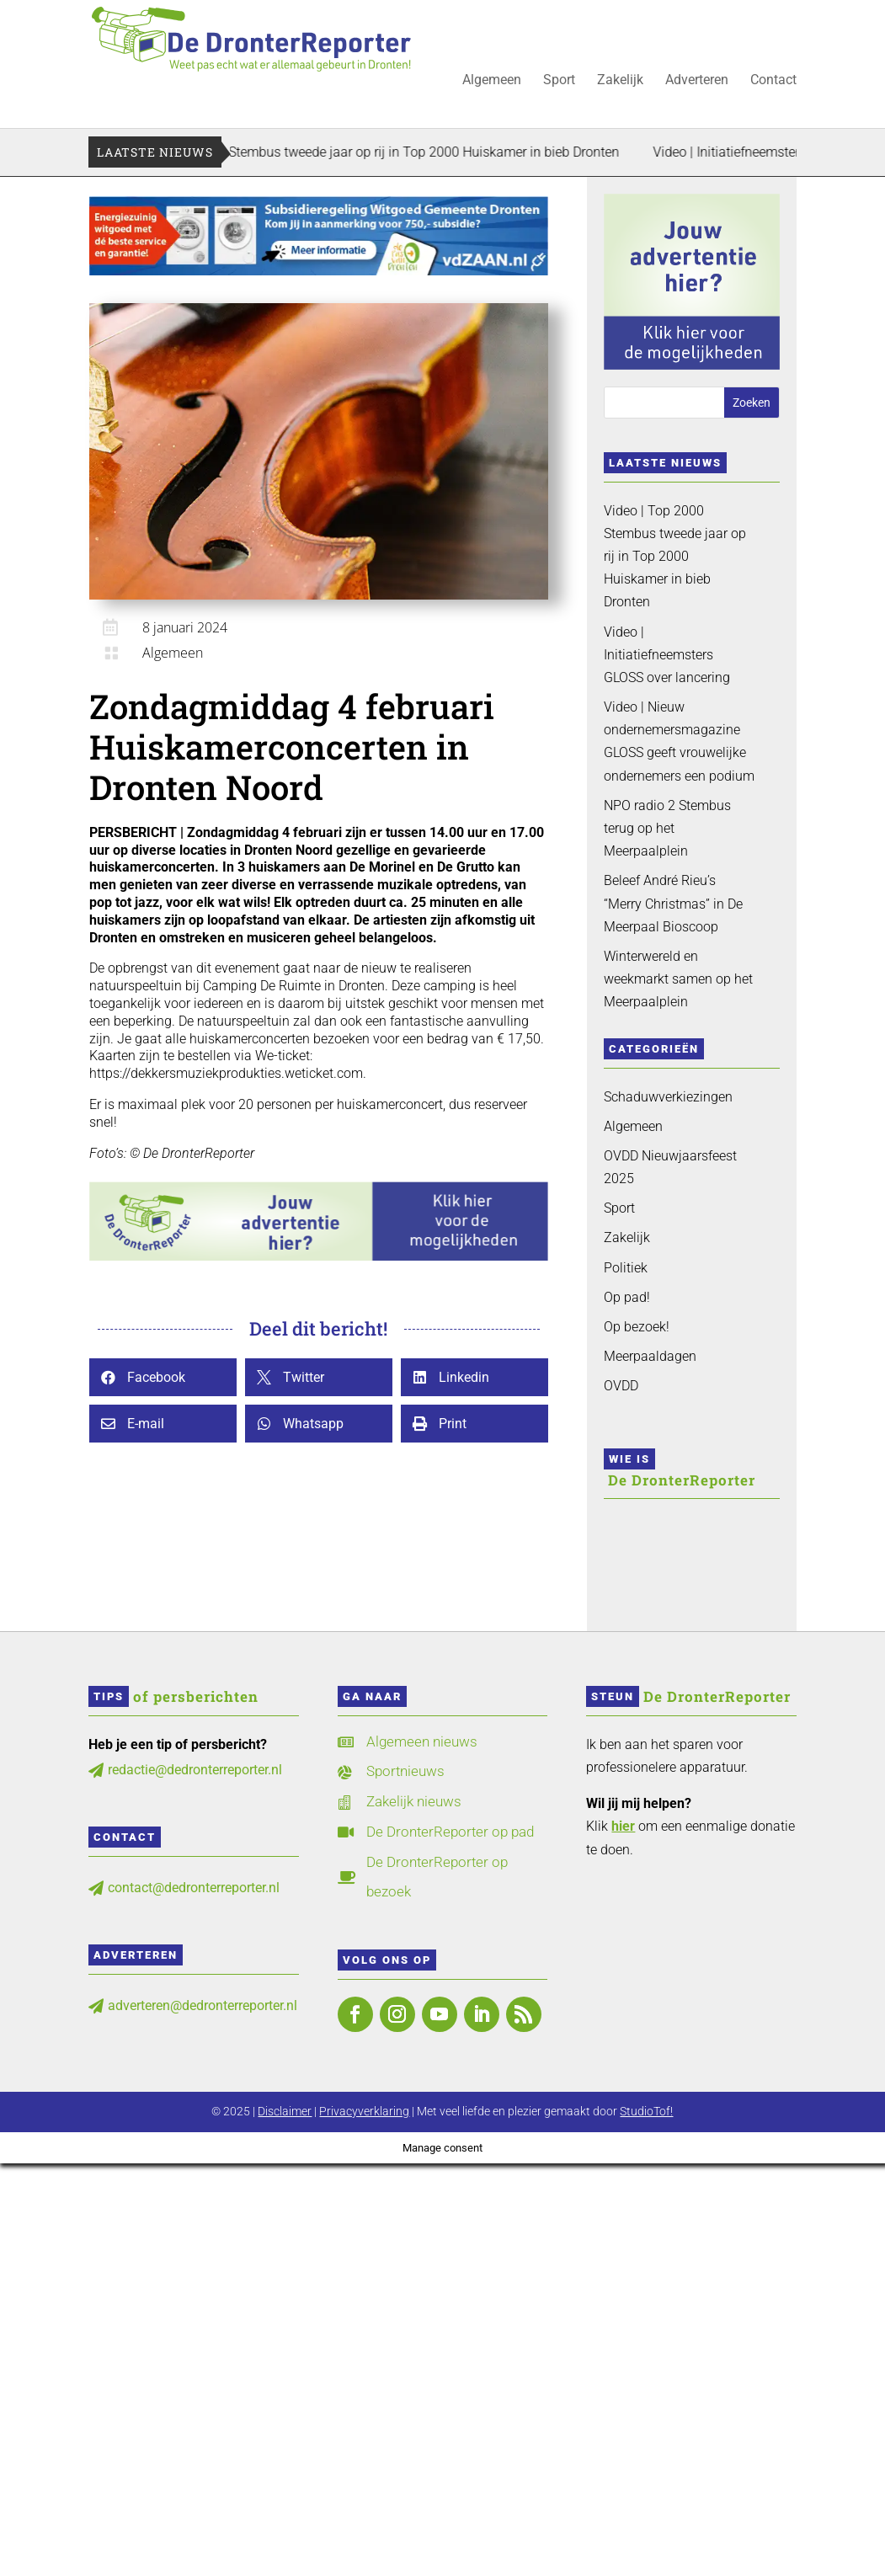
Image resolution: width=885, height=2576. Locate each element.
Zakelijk (620, 81)
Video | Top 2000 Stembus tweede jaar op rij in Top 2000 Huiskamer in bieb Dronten (411, 152)
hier (623, 1826)
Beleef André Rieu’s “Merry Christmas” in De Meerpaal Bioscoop (673, 903)
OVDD (621, 1386)
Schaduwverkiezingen (668, 1097)
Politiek (626, 1268)
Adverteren (696, 81)
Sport (559, 81)
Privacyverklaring (364, 2111)
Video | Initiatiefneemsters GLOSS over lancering (667, 654)
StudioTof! (646, 2111)
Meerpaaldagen (650, 1356)
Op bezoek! (636, 1327)
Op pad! (627, 1297)
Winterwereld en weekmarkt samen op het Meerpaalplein (678, 979)
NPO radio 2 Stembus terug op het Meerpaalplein (667, 828)
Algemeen (491, 81)
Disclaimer (285, 2111)
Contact (773, 81)
